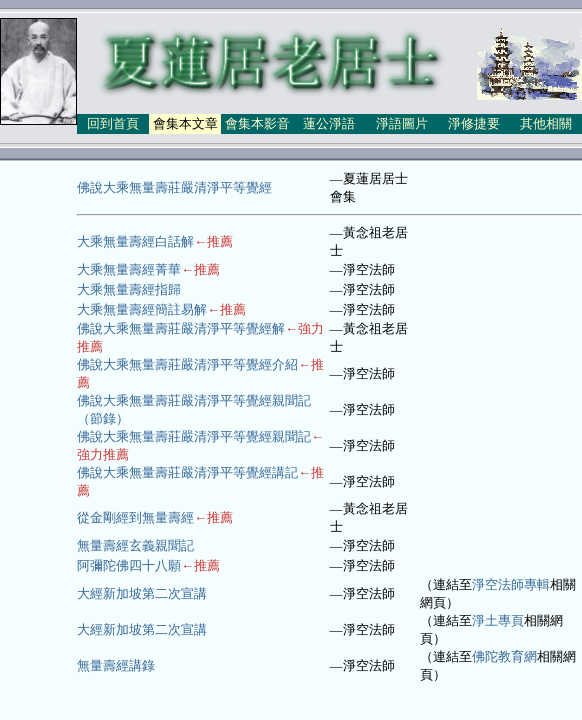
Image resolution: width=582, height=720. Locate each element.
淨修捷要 (474, 123)
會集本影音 (257, 123)
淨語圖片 (402, 123)
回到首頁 (113, 123)
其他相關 (546, 123)
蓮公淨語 (329, 123)
